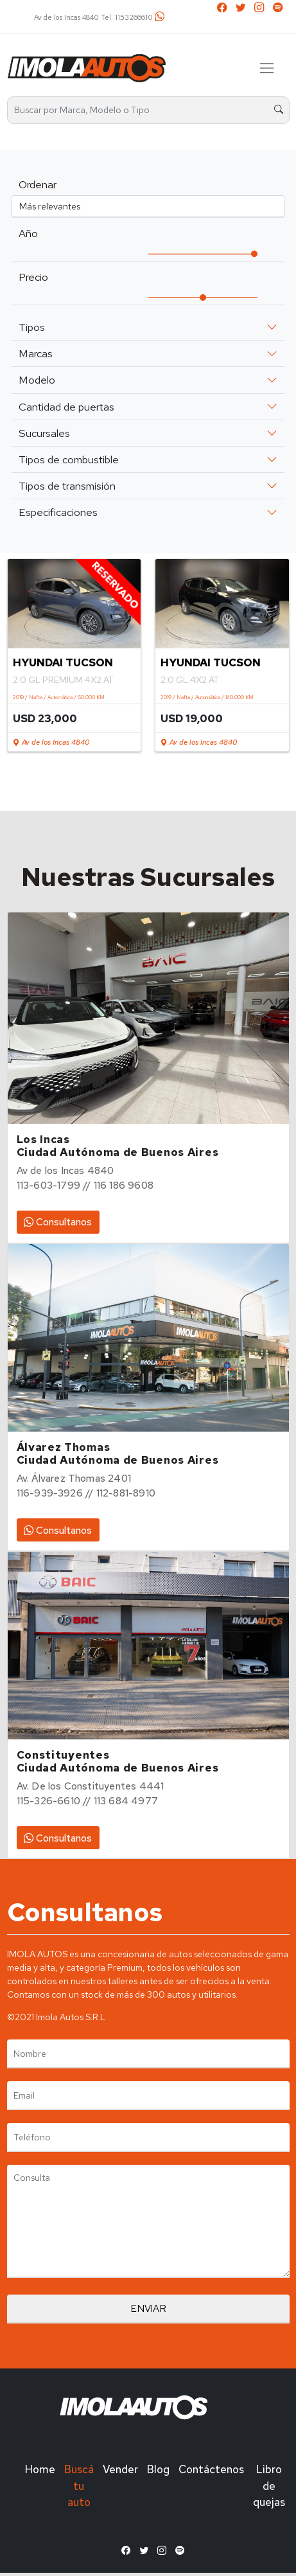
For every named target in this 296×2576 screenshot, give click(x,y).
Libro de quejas (269, 2485)
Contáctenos (211, 2469)
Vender (120, 2469)
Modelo (37, 380)
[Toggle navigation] (267, 68)
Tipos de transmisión (67, 486)
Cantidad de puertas (66, 407)
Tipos (32, 327)
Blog (158, 2469)
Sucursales (44, 433)
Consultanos (58, 1222)
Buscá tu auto (79, 2485)
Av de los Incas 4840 (51, 742)
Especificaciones (58, 512)
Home (40, 2469)
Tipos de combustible (69, 459)
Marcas (36, 353)
